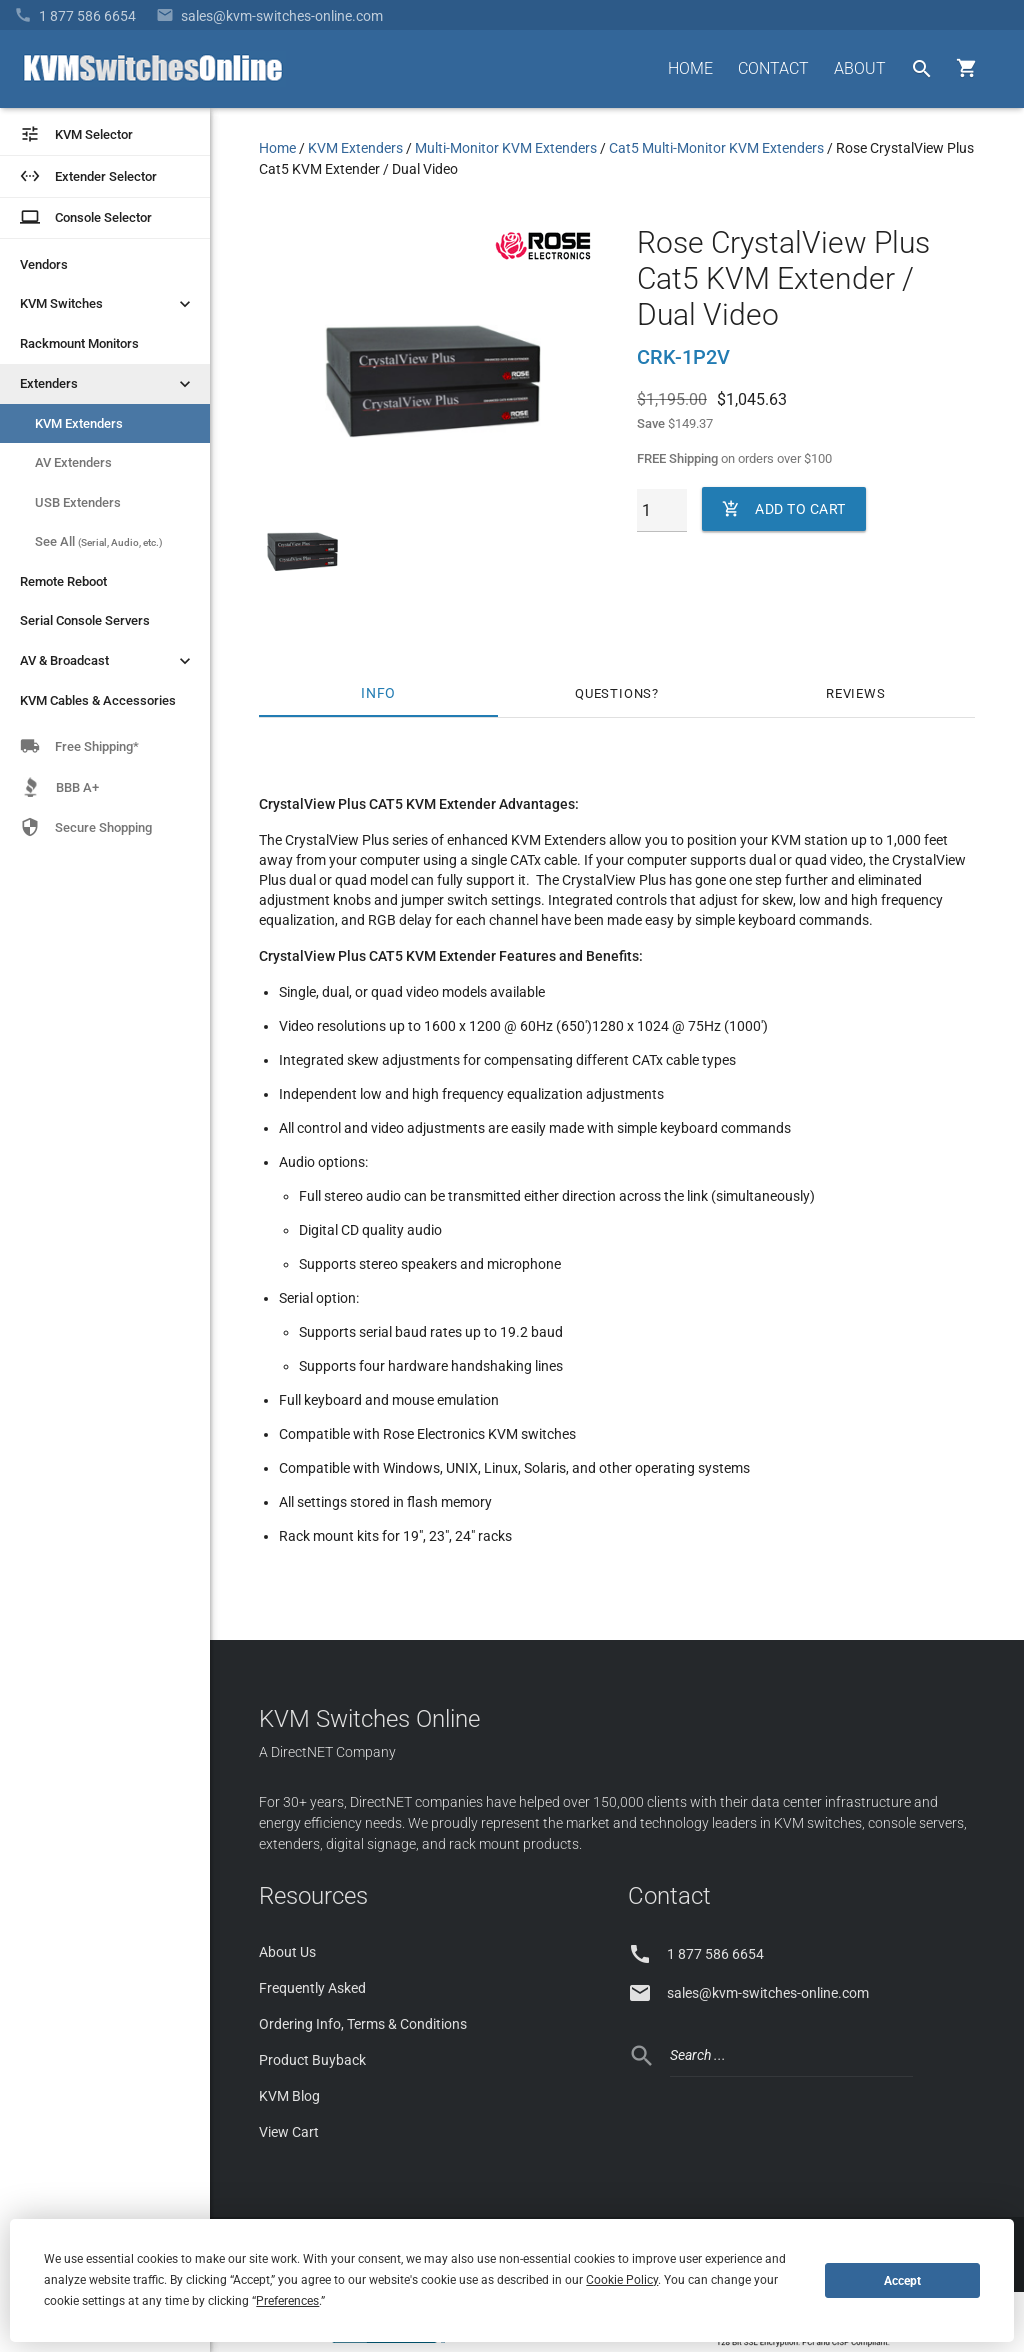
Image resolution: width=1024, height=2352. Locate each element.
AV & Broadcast (107, 661)
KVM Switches (107, 304)
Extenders (107, 384)
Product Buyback (312, 2060)
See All (99, 541)
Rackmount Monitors (79, 343)
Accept (902, 2281)
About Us (287, 1952)
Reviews (856, 693)
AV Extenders (73, 462)
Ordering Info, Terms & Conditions (363, 2024)
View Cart (289, 2132)
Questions (613, 693)
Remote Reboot (63, 581)
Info (378, 693)
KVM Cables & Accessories (98, 700)
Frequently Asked (312, 1988)
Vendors (44, 264)
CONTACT (773, 68)
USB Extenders (78, 502)
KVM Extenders (79, 423)
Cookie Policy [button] (622, 2280)
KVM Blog (289, 2096)
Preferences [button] (287, 2301)
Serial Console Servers (85, 620)
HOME (690, 68)
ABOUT (860, 68)
